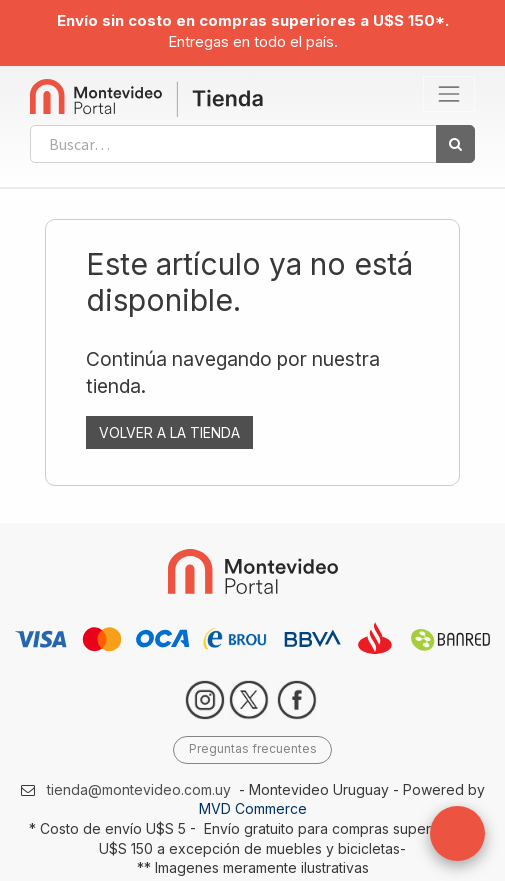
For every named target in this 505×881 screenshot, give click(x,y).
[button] (457, 833)
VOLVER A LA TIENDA (169, 432)
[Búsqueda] (455, 144)
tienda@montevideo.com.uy (139, 789)
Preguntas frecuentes (253, 748)
